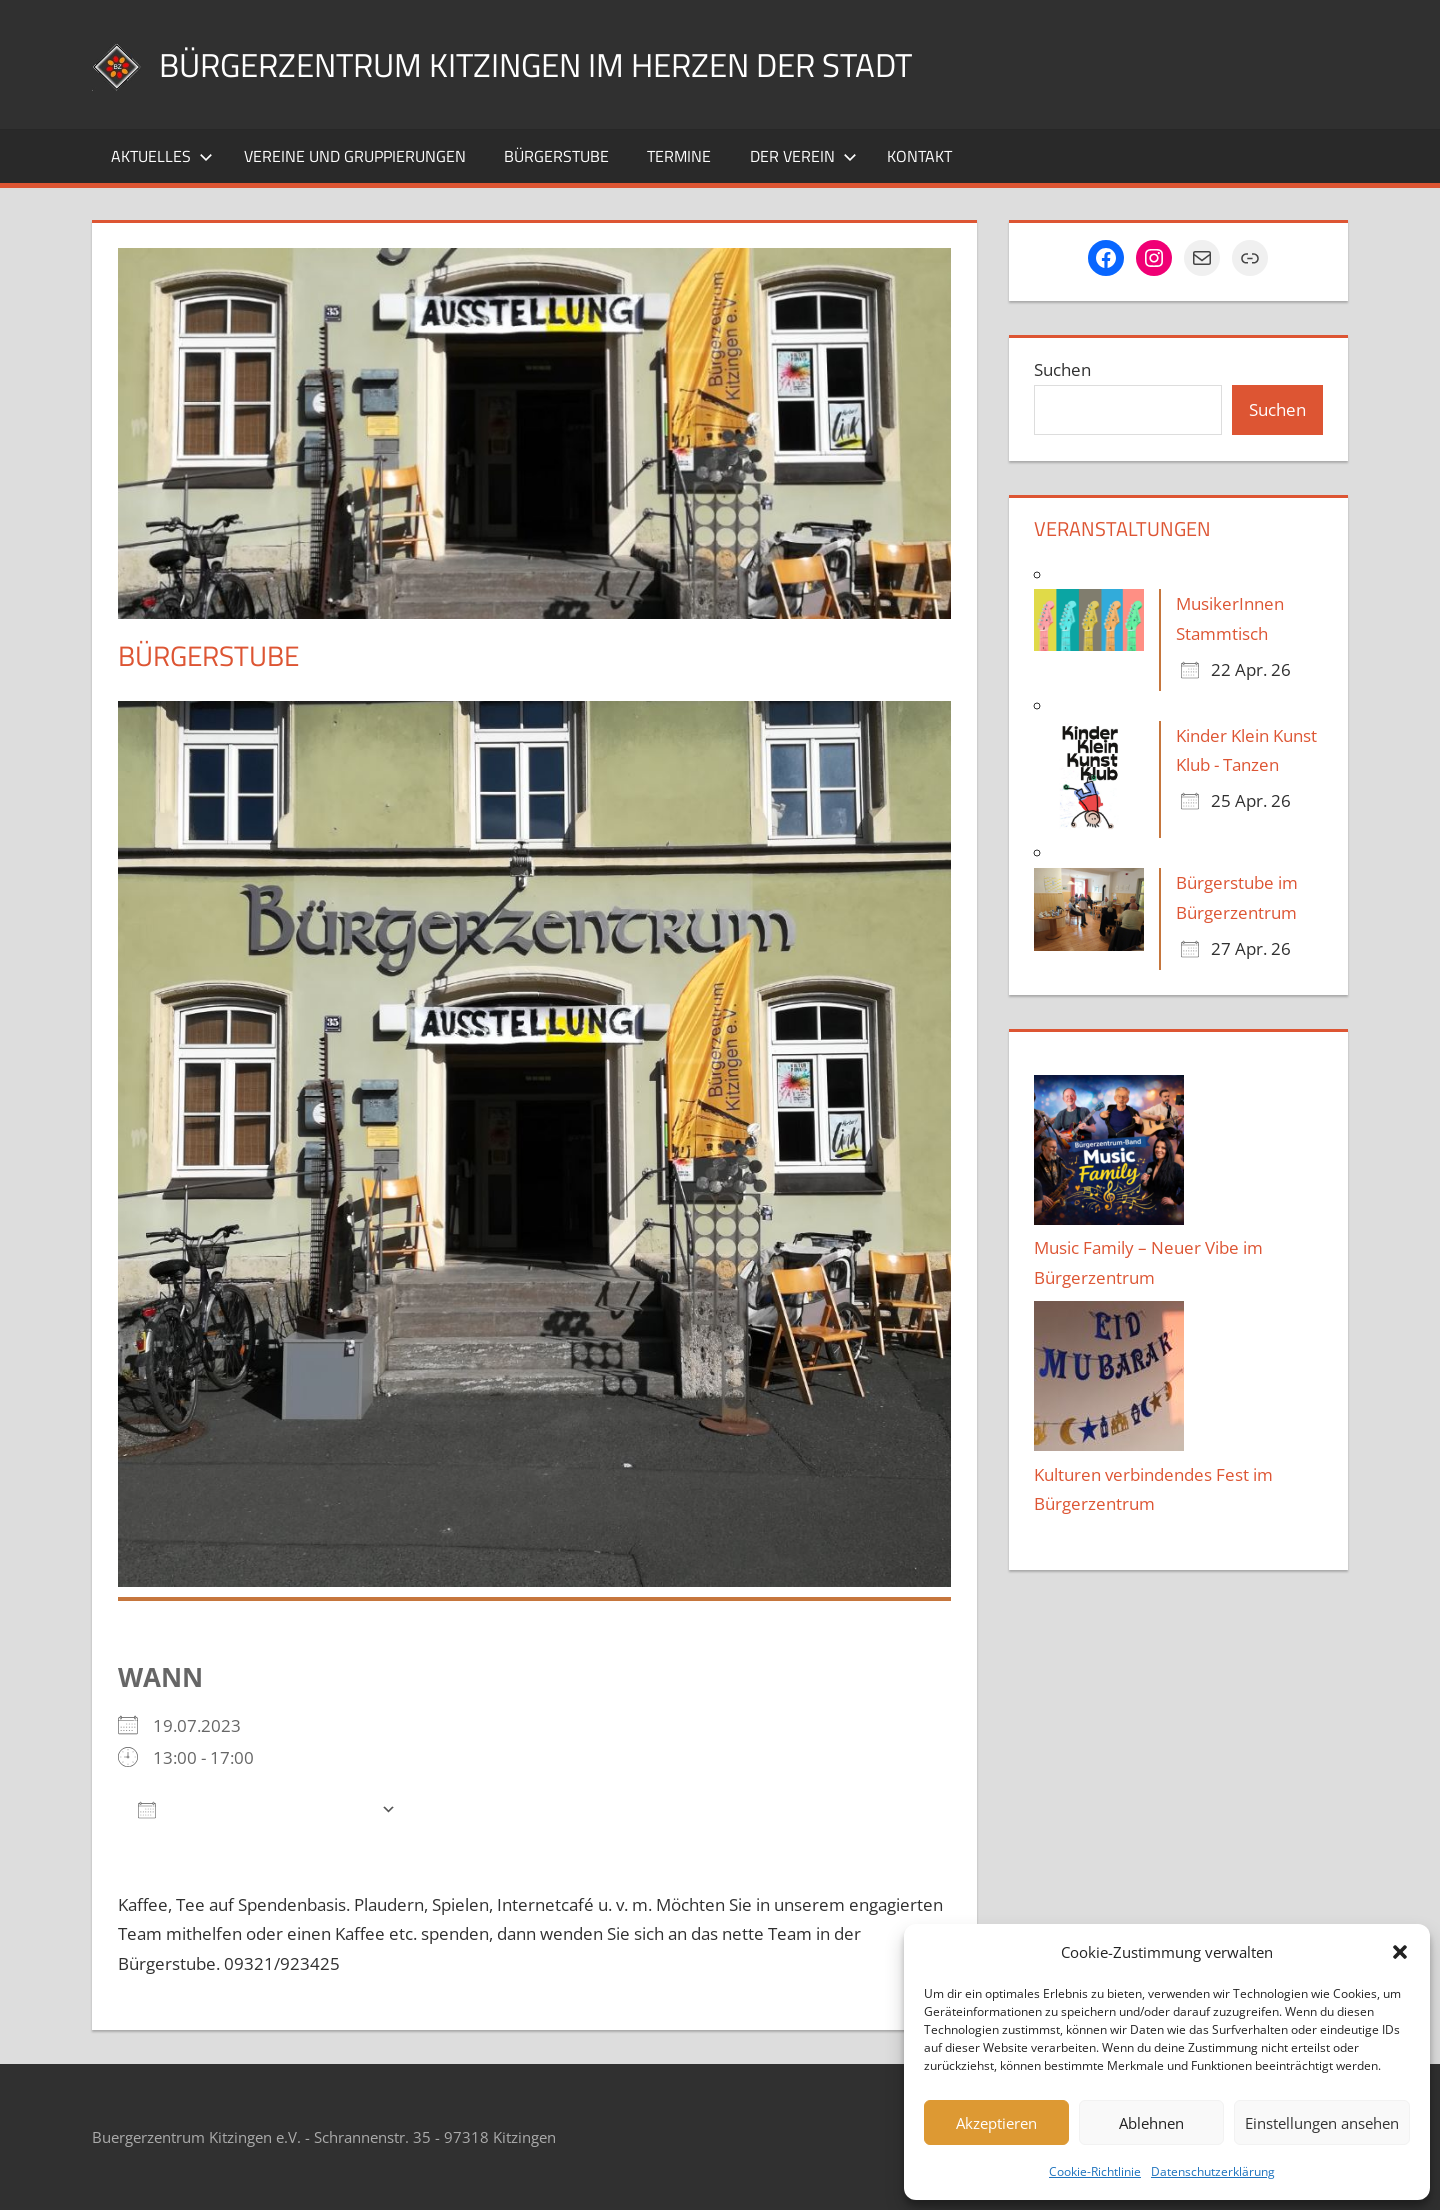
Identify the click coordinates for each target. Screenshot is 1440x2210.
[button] (1400, 1952)
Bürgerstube (556, 156)
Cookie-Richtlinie (1095, 2171)
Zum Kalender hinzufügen (254, 1808)
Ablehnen (1151, 2123)
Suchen (1062, 369)
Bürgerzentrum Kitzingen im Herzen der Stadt (572, 63)
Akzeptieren (996, 2123)
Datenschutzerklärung (1213, 2171)
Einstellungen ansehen (1322, 2123)
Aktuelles (162, 156)
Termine (679, 156)
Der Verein (803, 156)
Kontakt (919, 156)
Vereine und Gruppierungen (355, 156)
